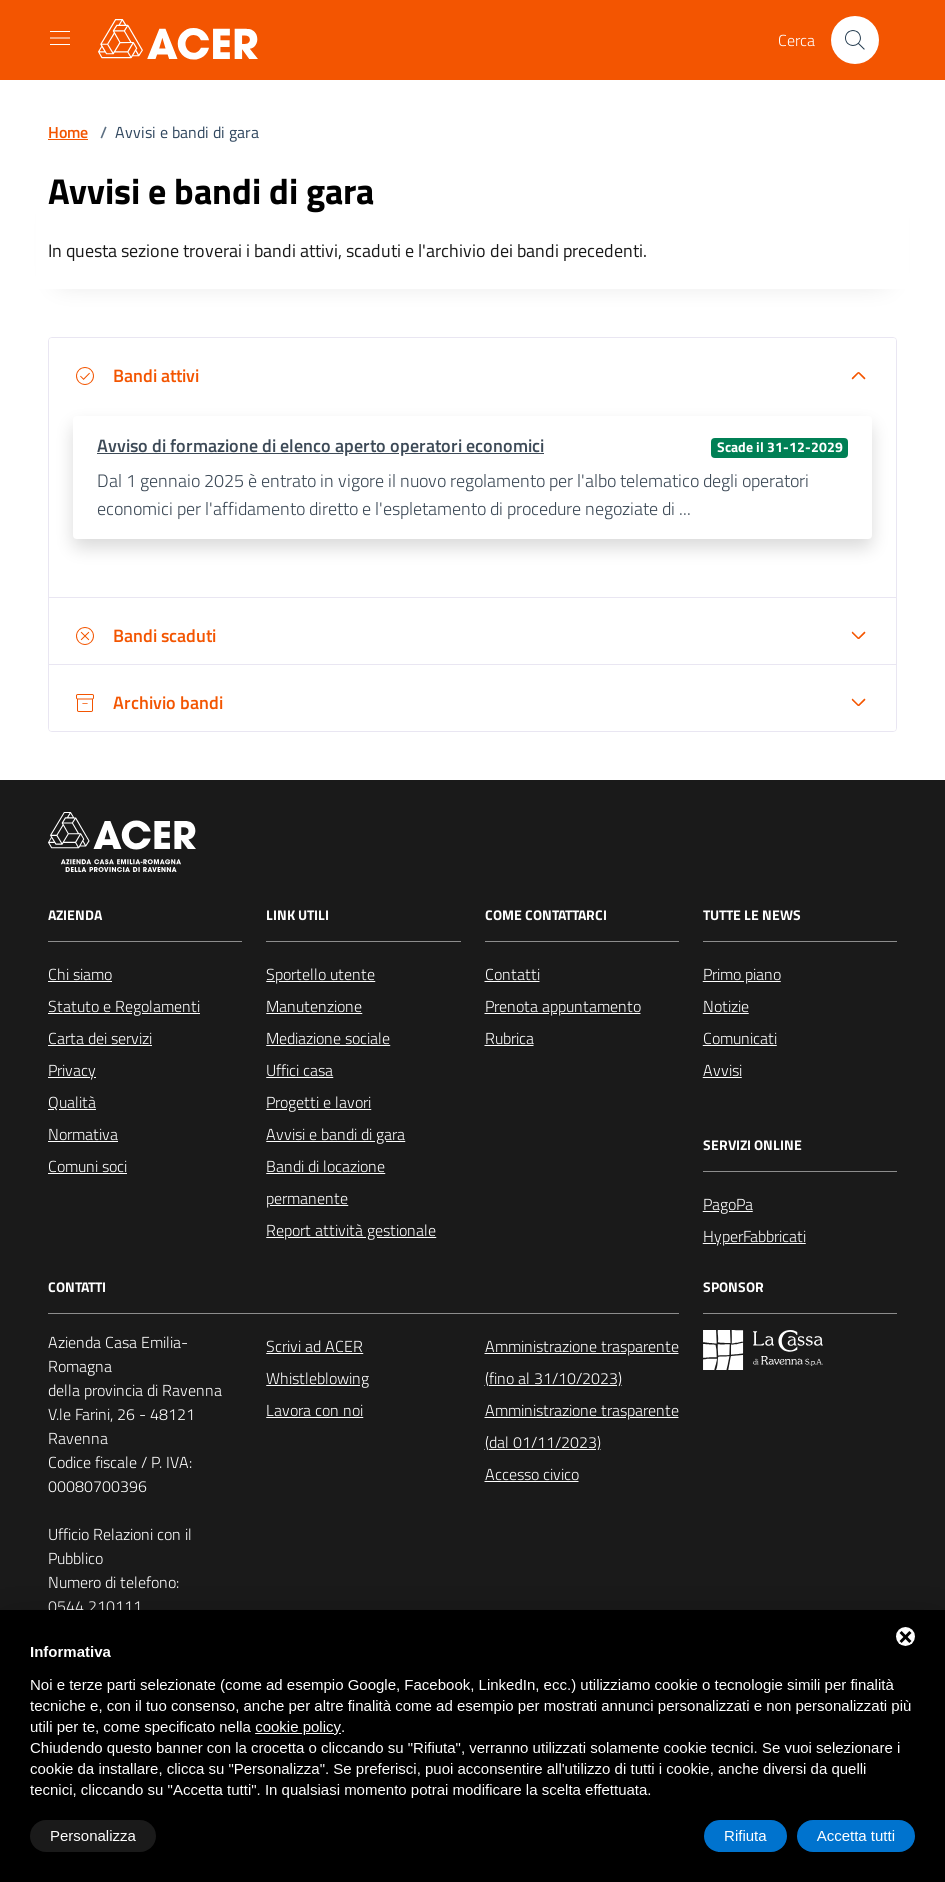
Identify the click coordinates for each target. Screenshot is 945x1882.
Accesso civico (532, 1474)
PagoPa (728, 1204)
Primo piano (742, 974)
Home (68, 132)
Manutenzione (314, 1006)
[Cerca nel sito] (855, 40)
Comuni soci (87, 1166)
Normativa (83, 1134)
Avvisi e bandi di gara (335, 1134)
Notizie (726, 1006)
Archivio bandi (148, 702)
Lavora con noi (314, 1410)
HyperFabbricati (754, 1236)
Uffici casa (299, 1070)
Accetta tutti (856, 1835)
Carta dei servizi (100, 1038)
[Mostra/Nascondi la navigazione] (60, 38)
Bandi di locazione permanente (325, 1182)
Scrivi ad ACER (314, 1346)
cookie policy (298, 1726)
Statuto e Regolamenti (124, 1006)
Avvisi (722, 1070)
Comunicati (740, 1038)
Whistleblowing (317, 1378)
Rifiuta (745, 1835)
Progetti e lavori (318, 1102)
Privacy (72, 1070)
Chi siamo (80, 974)
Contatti (512, 974)
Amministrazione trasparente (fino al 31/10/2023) (582, 1362)
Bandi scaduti (144, 635)
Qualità (72, 1102)
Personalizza (93, 1835)
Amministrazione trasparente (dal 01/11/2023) (582, 1426)
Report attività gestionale (351, 1230)
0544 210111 (95, 1606)
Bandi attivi (136, 375)
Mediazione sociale (328, 1038)
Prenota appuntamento (563, 1006)
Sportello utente (320, 974)
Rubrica (509, 1038)
